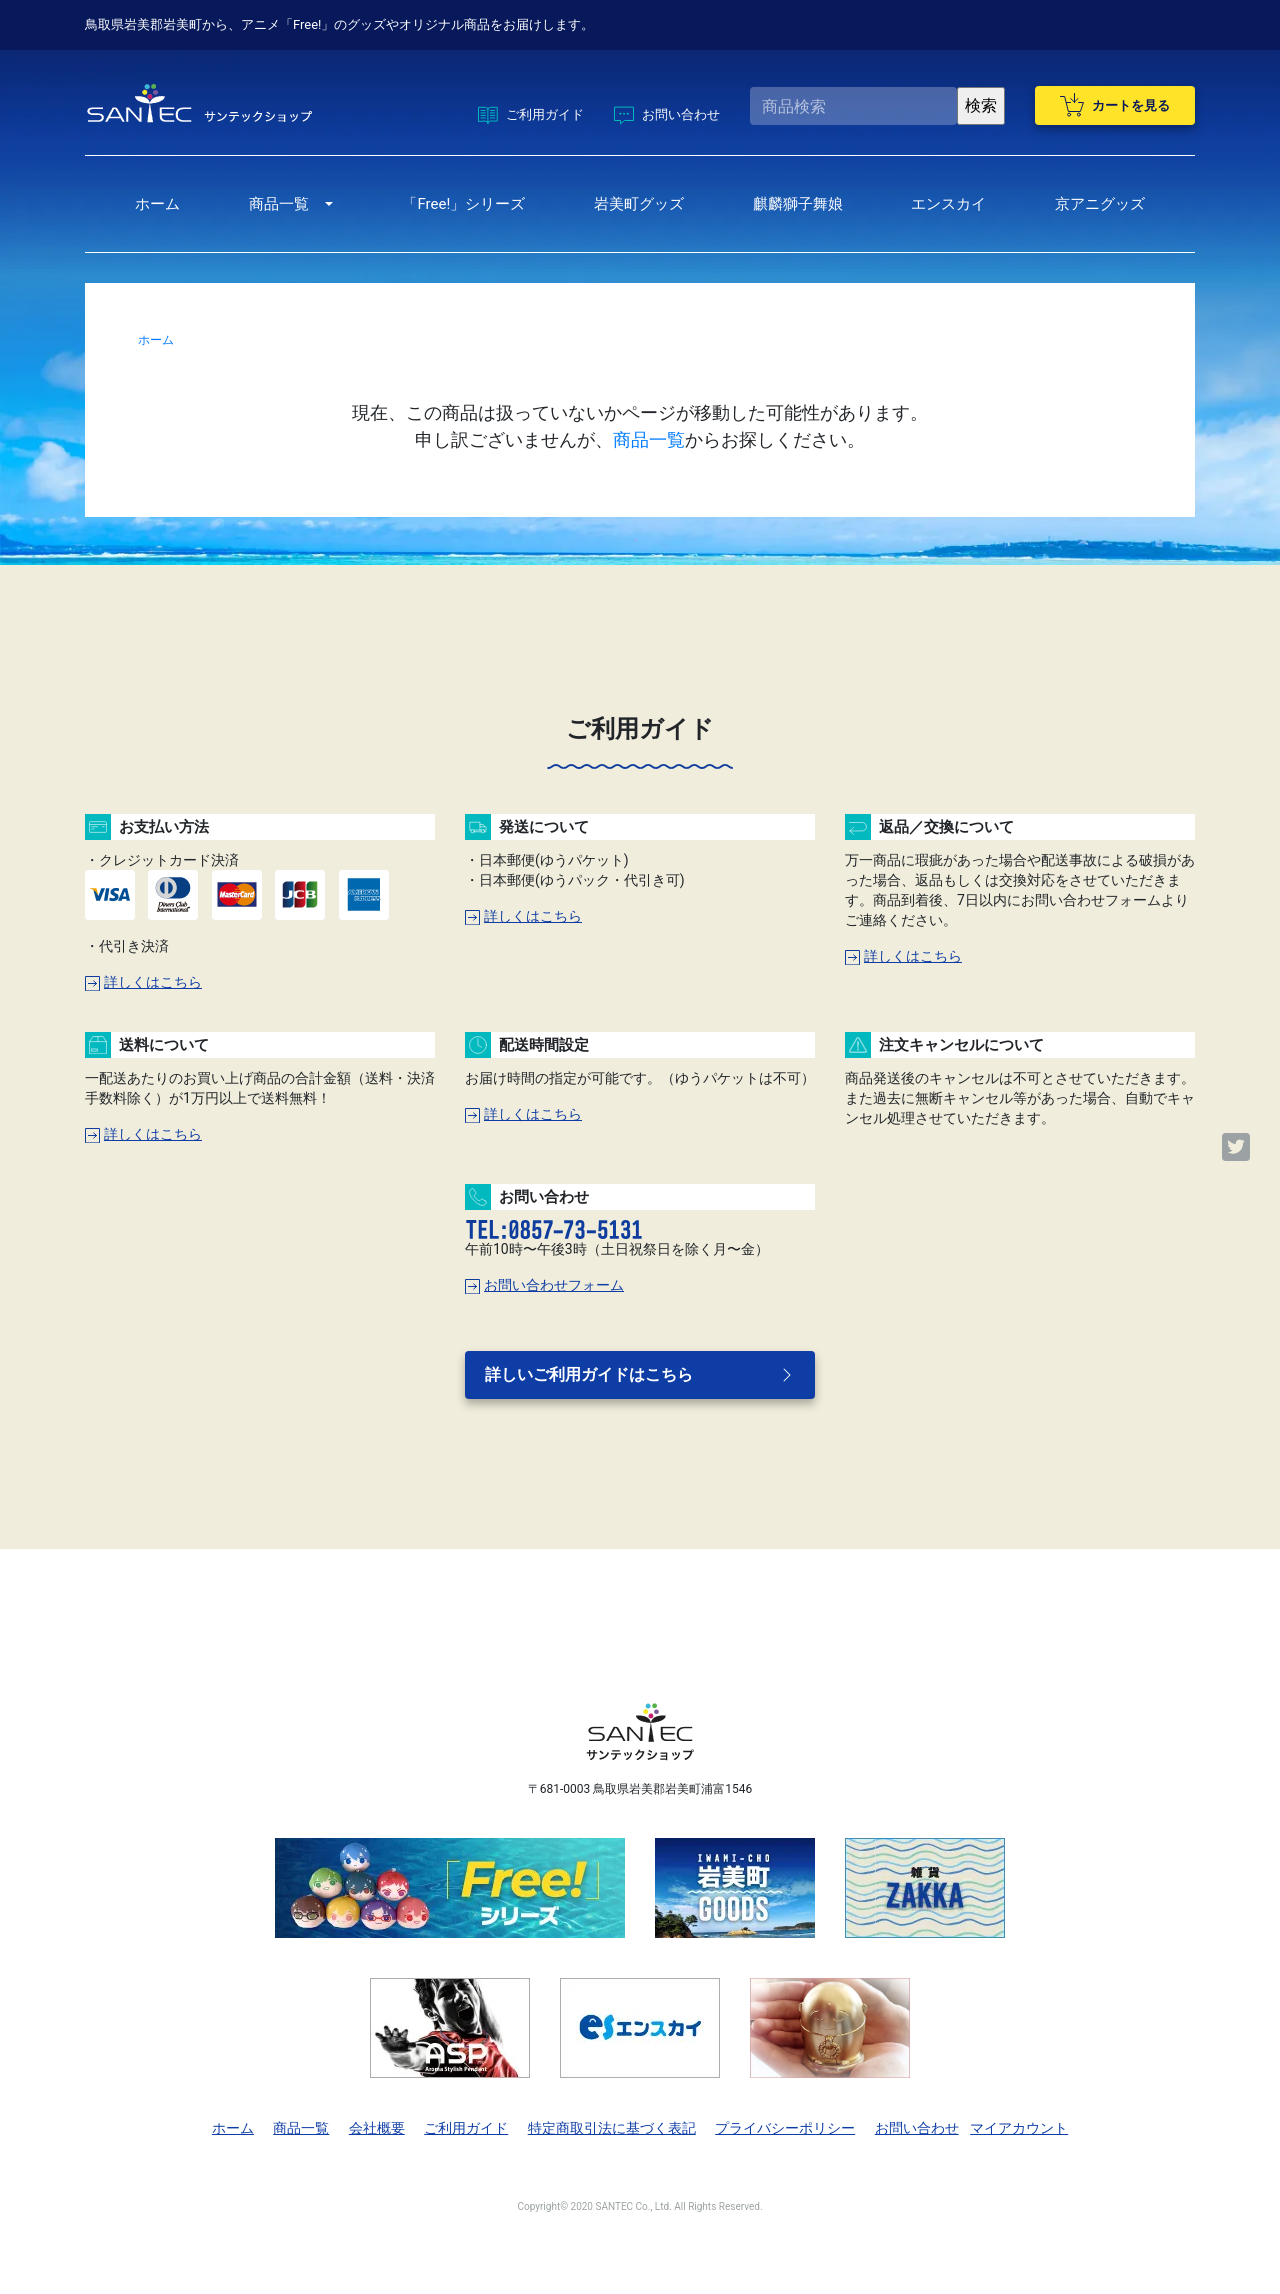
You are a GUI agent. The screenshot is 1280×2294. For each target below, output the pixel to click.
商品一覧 (279, 204)
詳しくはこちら (143, 982)
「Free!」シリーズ (463, 204)
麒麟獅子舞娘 (798, 204)
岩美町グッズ (639, 204)
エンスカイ (948, 204)
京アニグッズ (1100, 204)
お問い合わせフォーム (544, 1285)
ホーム (157, 204)
